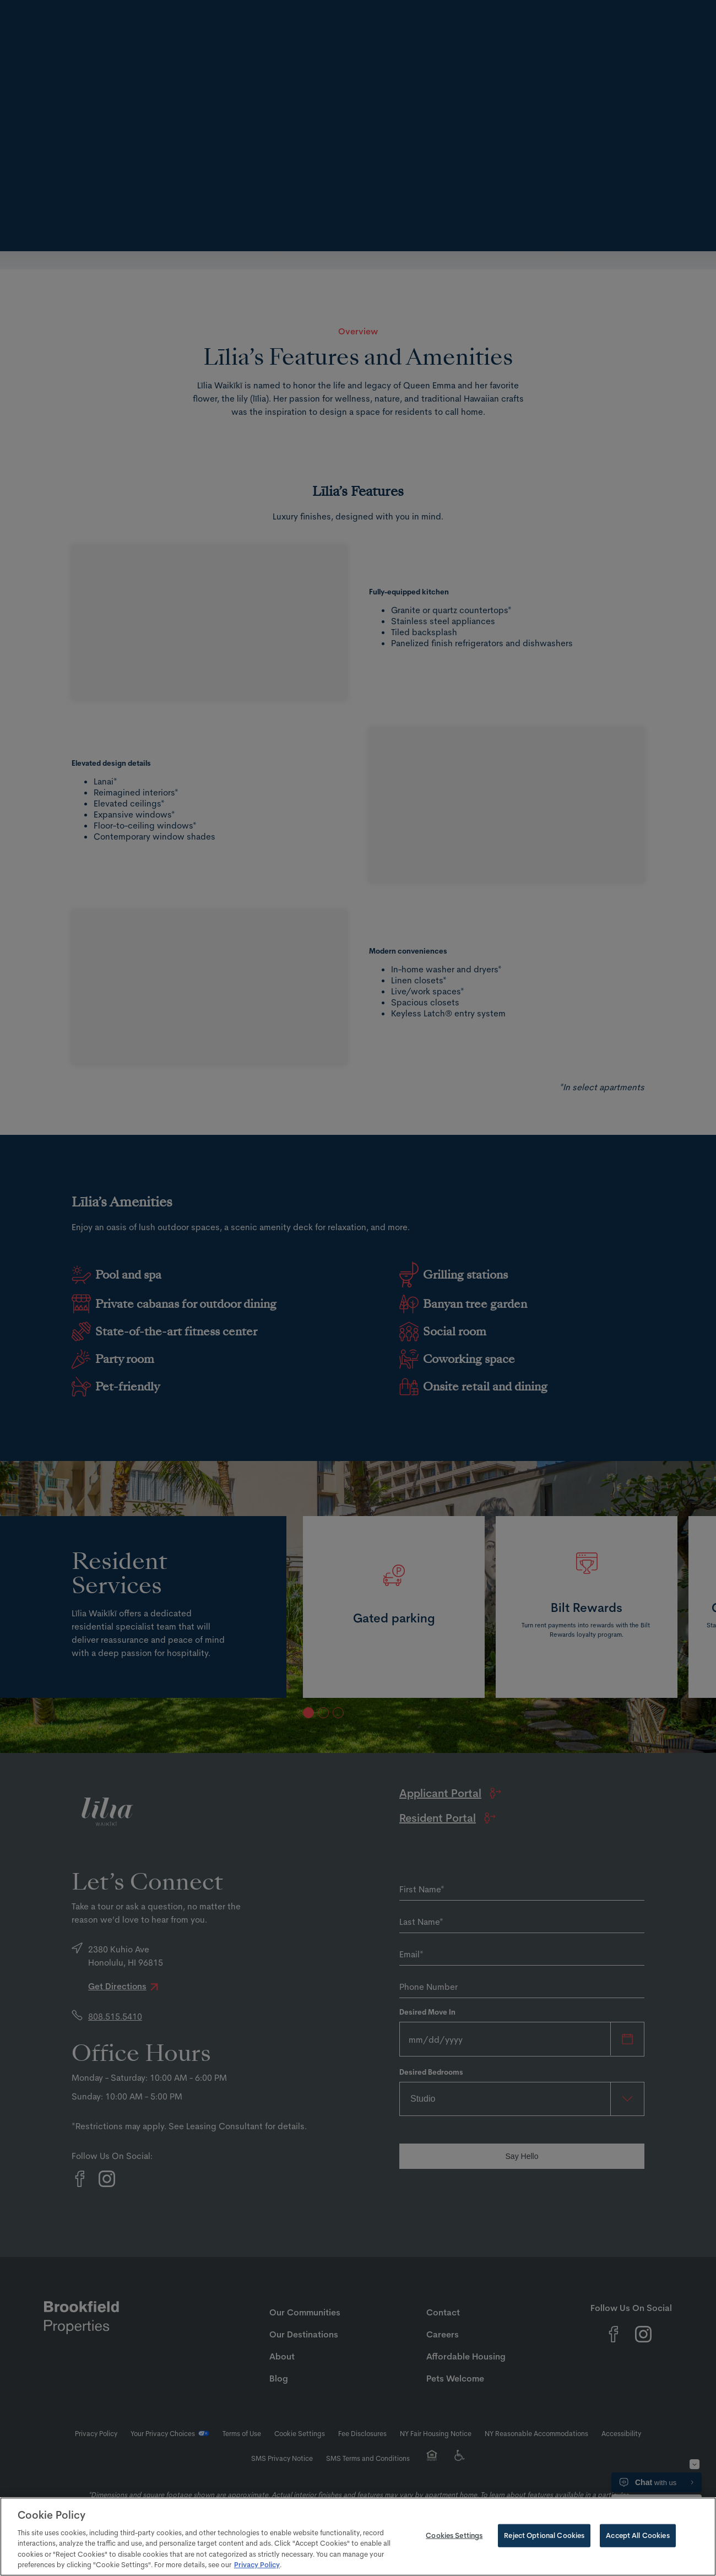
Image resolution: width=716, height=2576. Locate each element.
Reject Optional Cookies (544, 2535)
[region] (358, 2536)
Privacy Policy (257, 2564)
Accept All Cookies (637, 2535)
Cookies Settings (454, 2535)
